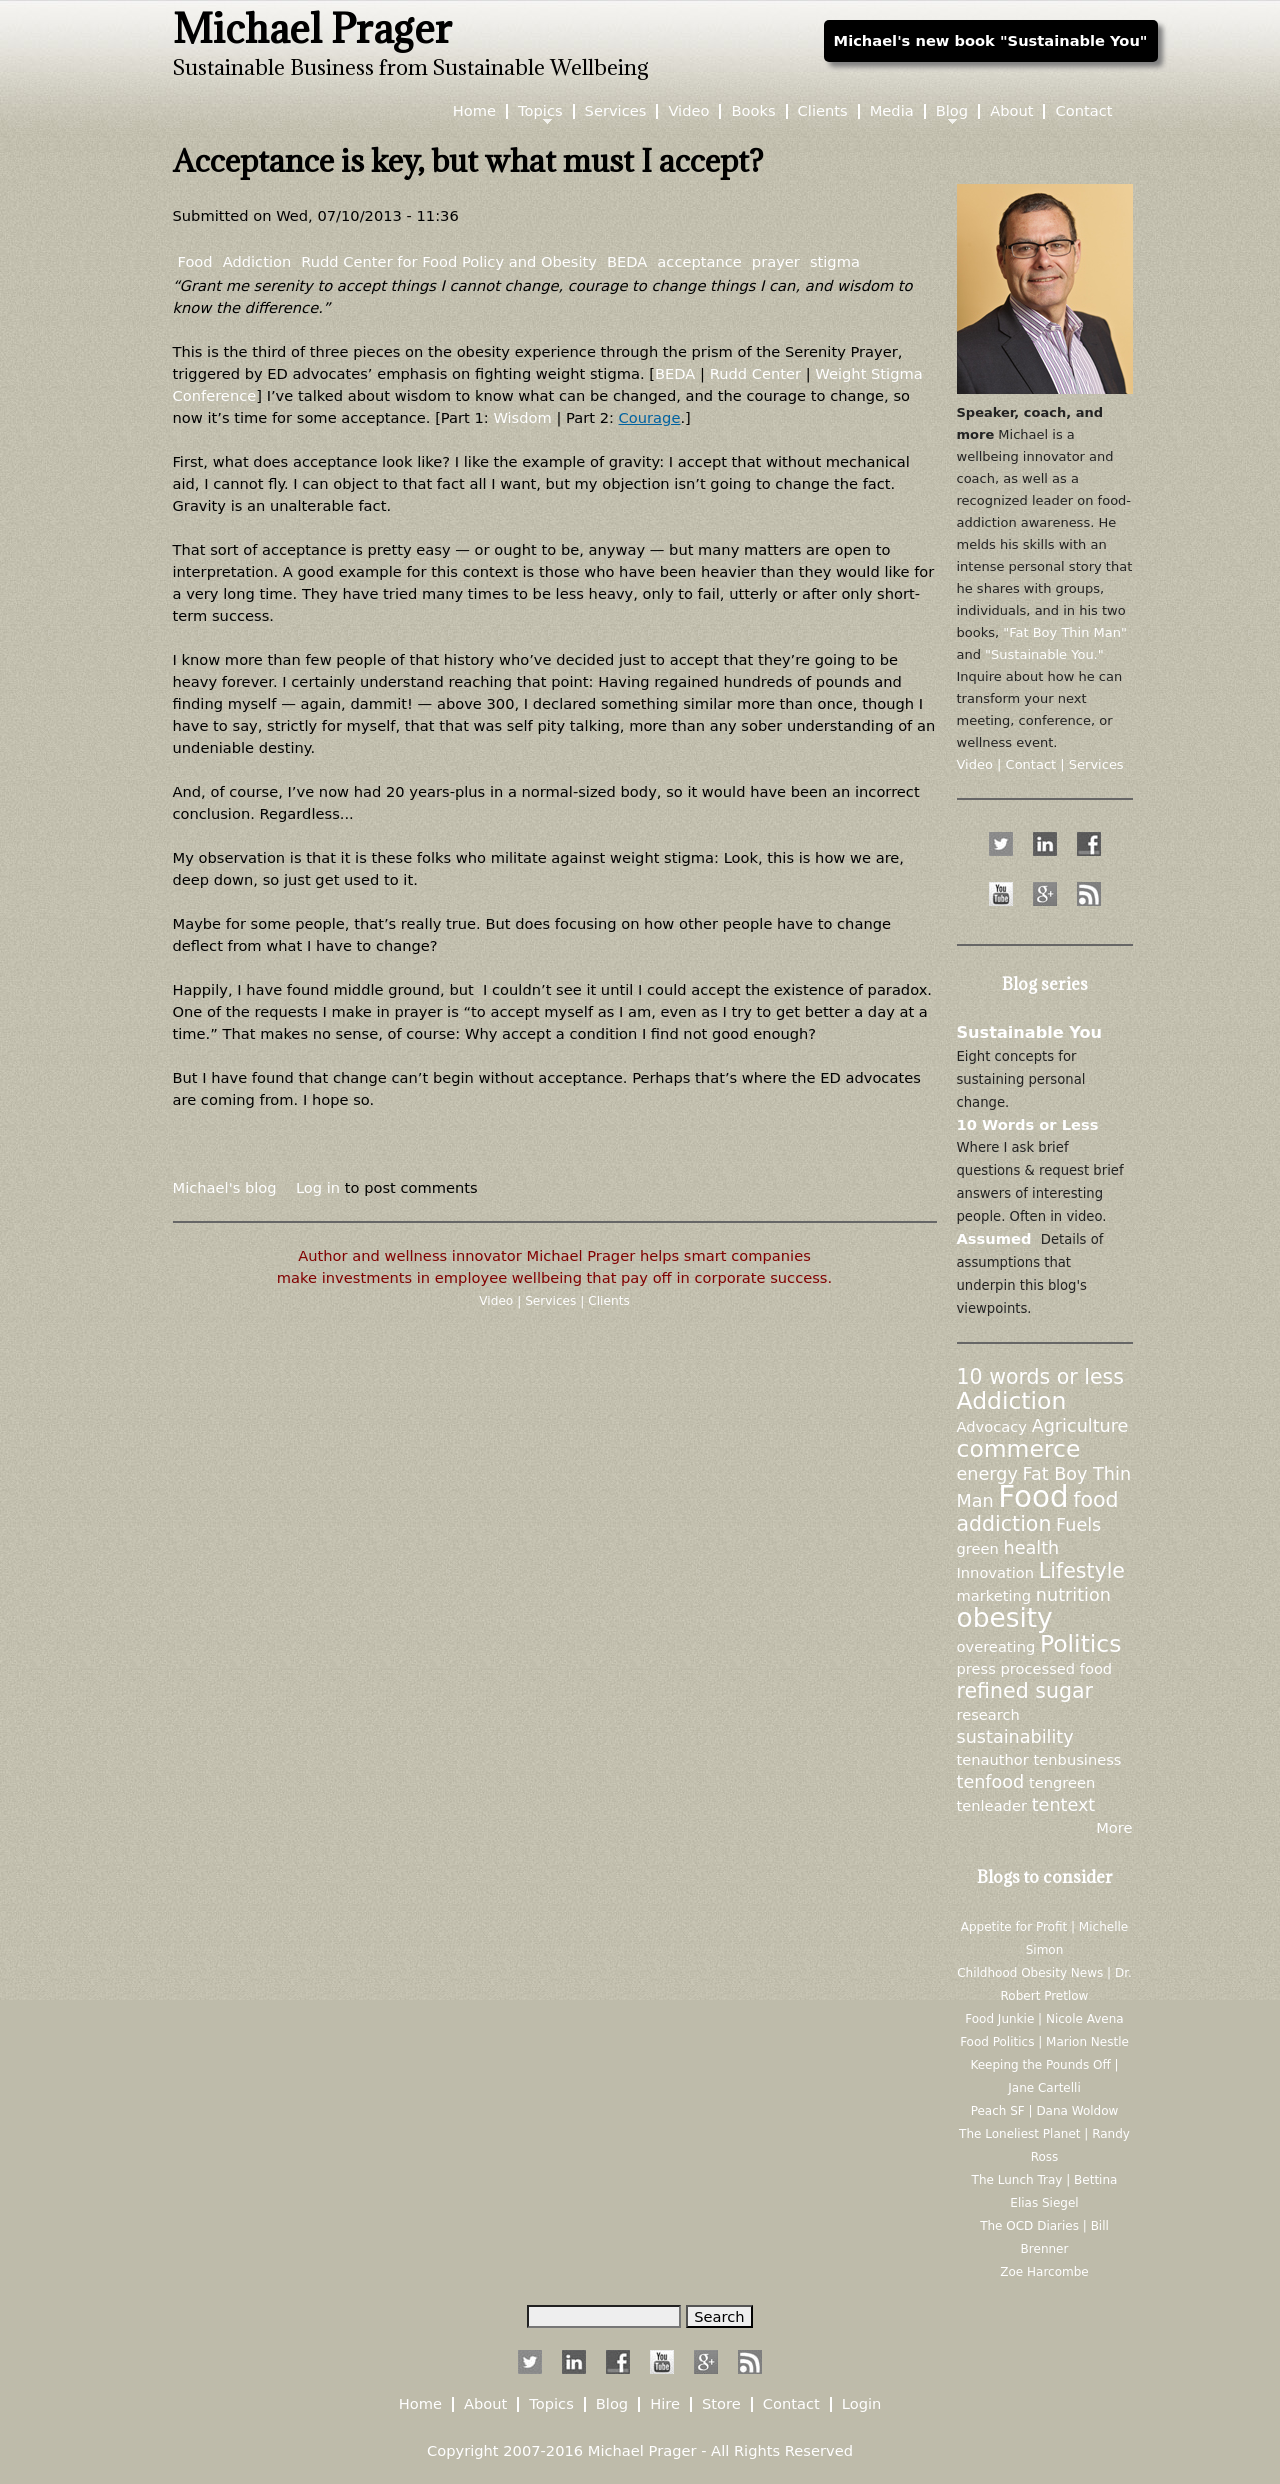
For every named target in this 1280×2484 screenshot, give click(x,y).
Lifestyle (1082, 1571)
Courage (650, 417)
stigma (835, 261)
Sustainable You (1030, 1032)
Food (195, 261)
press (976, 1668)
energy (987, 1474)
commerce (1019, 1449)
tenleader (992, 1805)
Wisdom (522, 417)
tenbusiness (1078, 1759)
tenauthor (993, 1759)
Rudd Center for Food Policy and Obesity (449, 261)
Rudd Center (755, 373)
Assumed (994, 1238)
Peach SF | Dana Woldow (1045, 2111)
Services (552, 1301)
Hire (665, 2404)
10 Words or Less (1028, 1124)
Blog (952, 111)
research (988, 1714)
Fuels (1078, 1525)
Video (498, 1301)
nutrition (1073, 1595)
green (978, 1548)
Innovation (996, 1572)
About (1011, 111)
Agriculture (1080, 1426)
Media (892, 111)
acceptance (699, 261)
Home (474, 111)
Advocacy (992, 1426)
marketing (994, 1595)
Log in (318, 1187)
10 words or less (1040, 1377)
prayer (776, 261)
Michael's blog (225, 1187)
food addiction (1038, 1512)
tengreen (1062, 1782)
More (1114, 1827)
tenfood (991, 1782)
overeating (996, 1646)
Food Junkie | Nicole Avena (1044, 2019)
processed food (1056, 1668)
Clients (609, 1301)
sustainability (1015, 1737)
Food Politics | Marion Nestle (1044, 2042)
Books (753, 111)
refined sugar (1025, 1691)
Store (721, 2404)
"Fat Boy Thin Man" (1065, 632)
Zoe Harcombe (1044, 2272)
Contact (1083, 111)
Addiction (257, 261)
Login (862, 2404)
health (1032, 1548)
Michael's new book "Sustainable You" (991, 40)
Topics (540, 111)
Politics (1081, 1644)
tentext (1064, 1805)
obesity (1005, 1617)
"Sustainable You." (1044, 654)
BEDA (627, 261)
